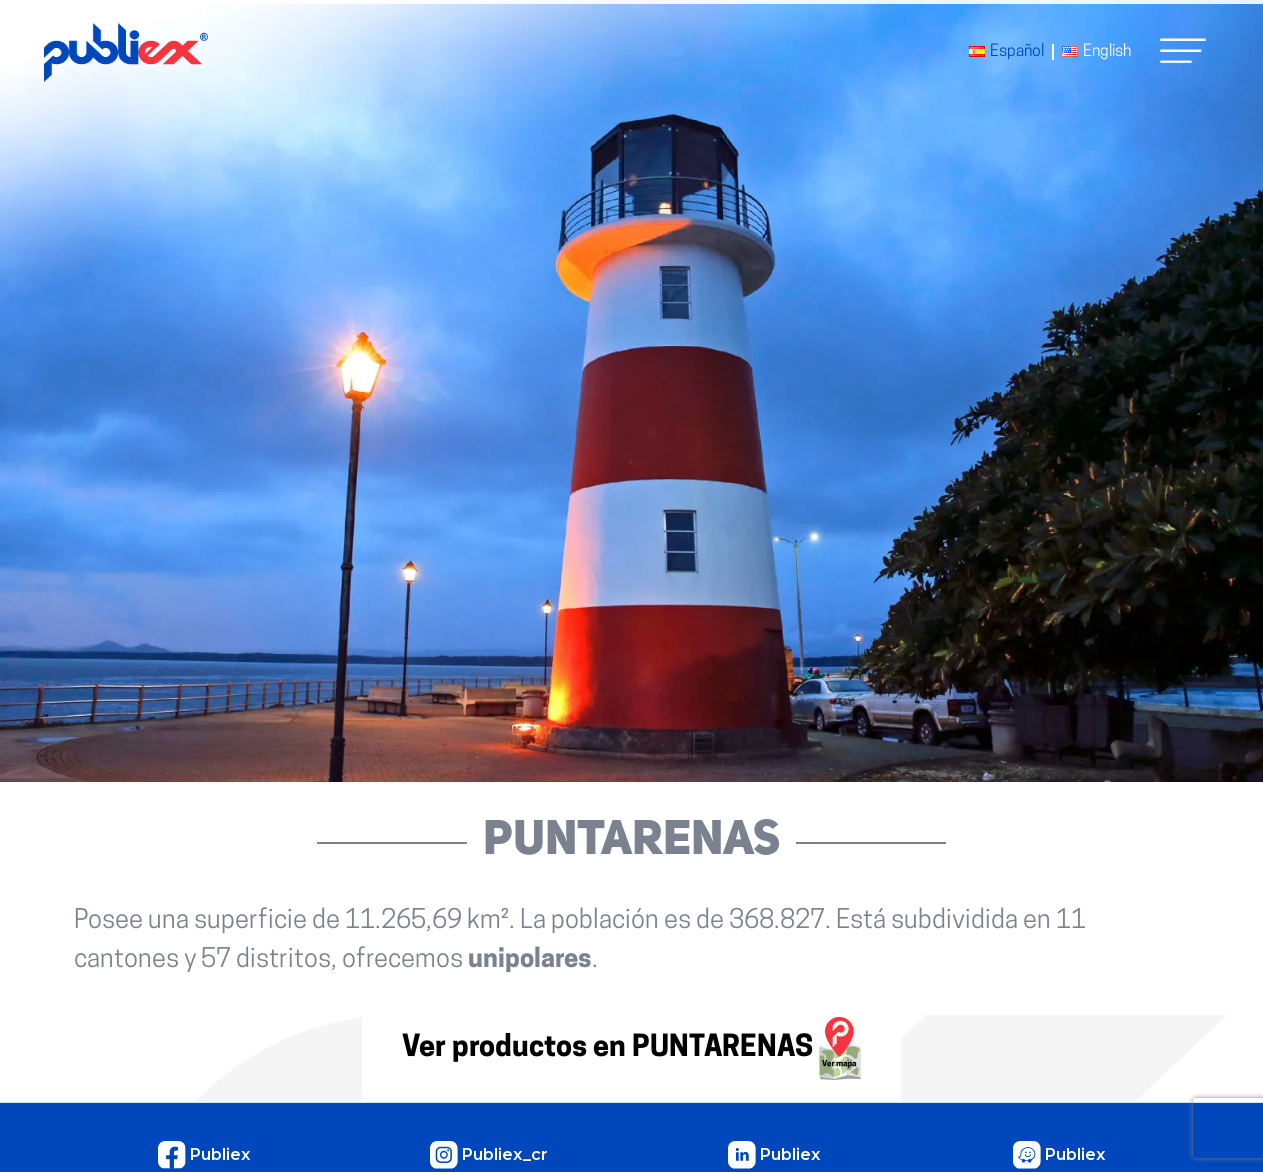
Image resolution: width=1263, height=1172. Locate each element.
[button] (1183, 50)
